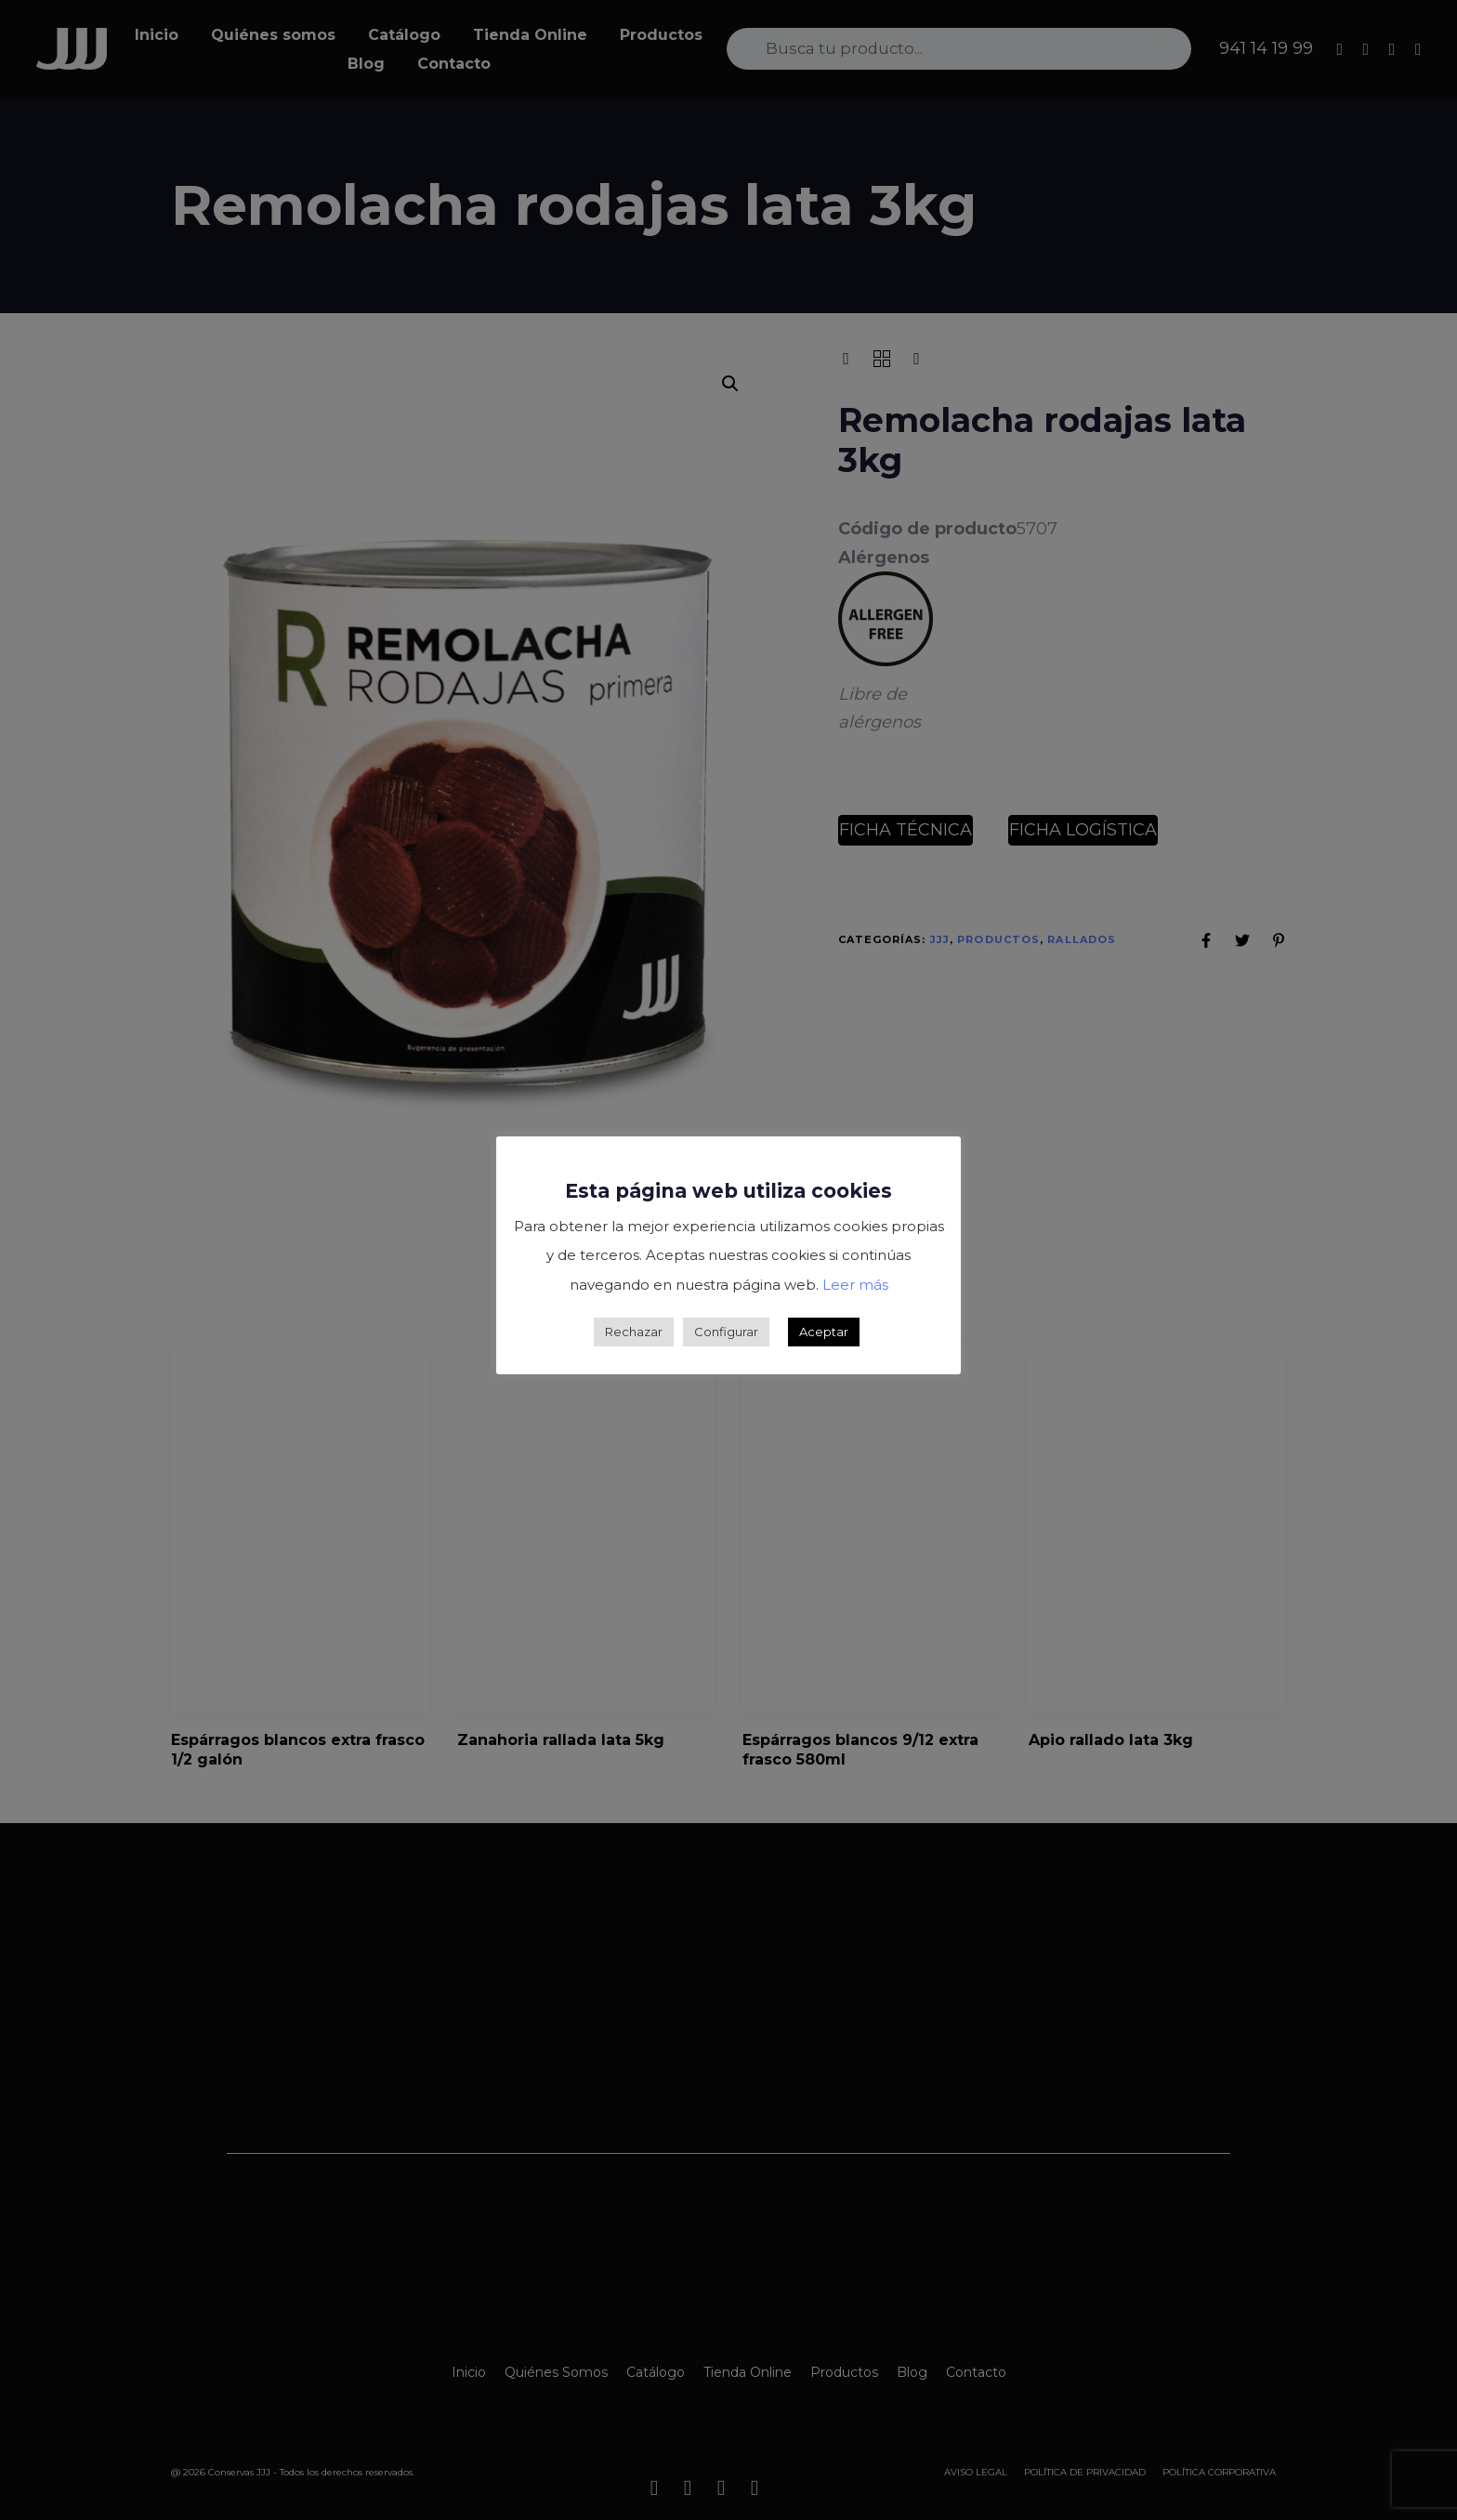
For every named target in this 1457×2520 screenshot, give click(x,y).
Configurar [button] (726, 1331)
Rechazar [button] (634, 1331)
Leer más (855, 1284)
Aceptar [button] (823, 1331)
